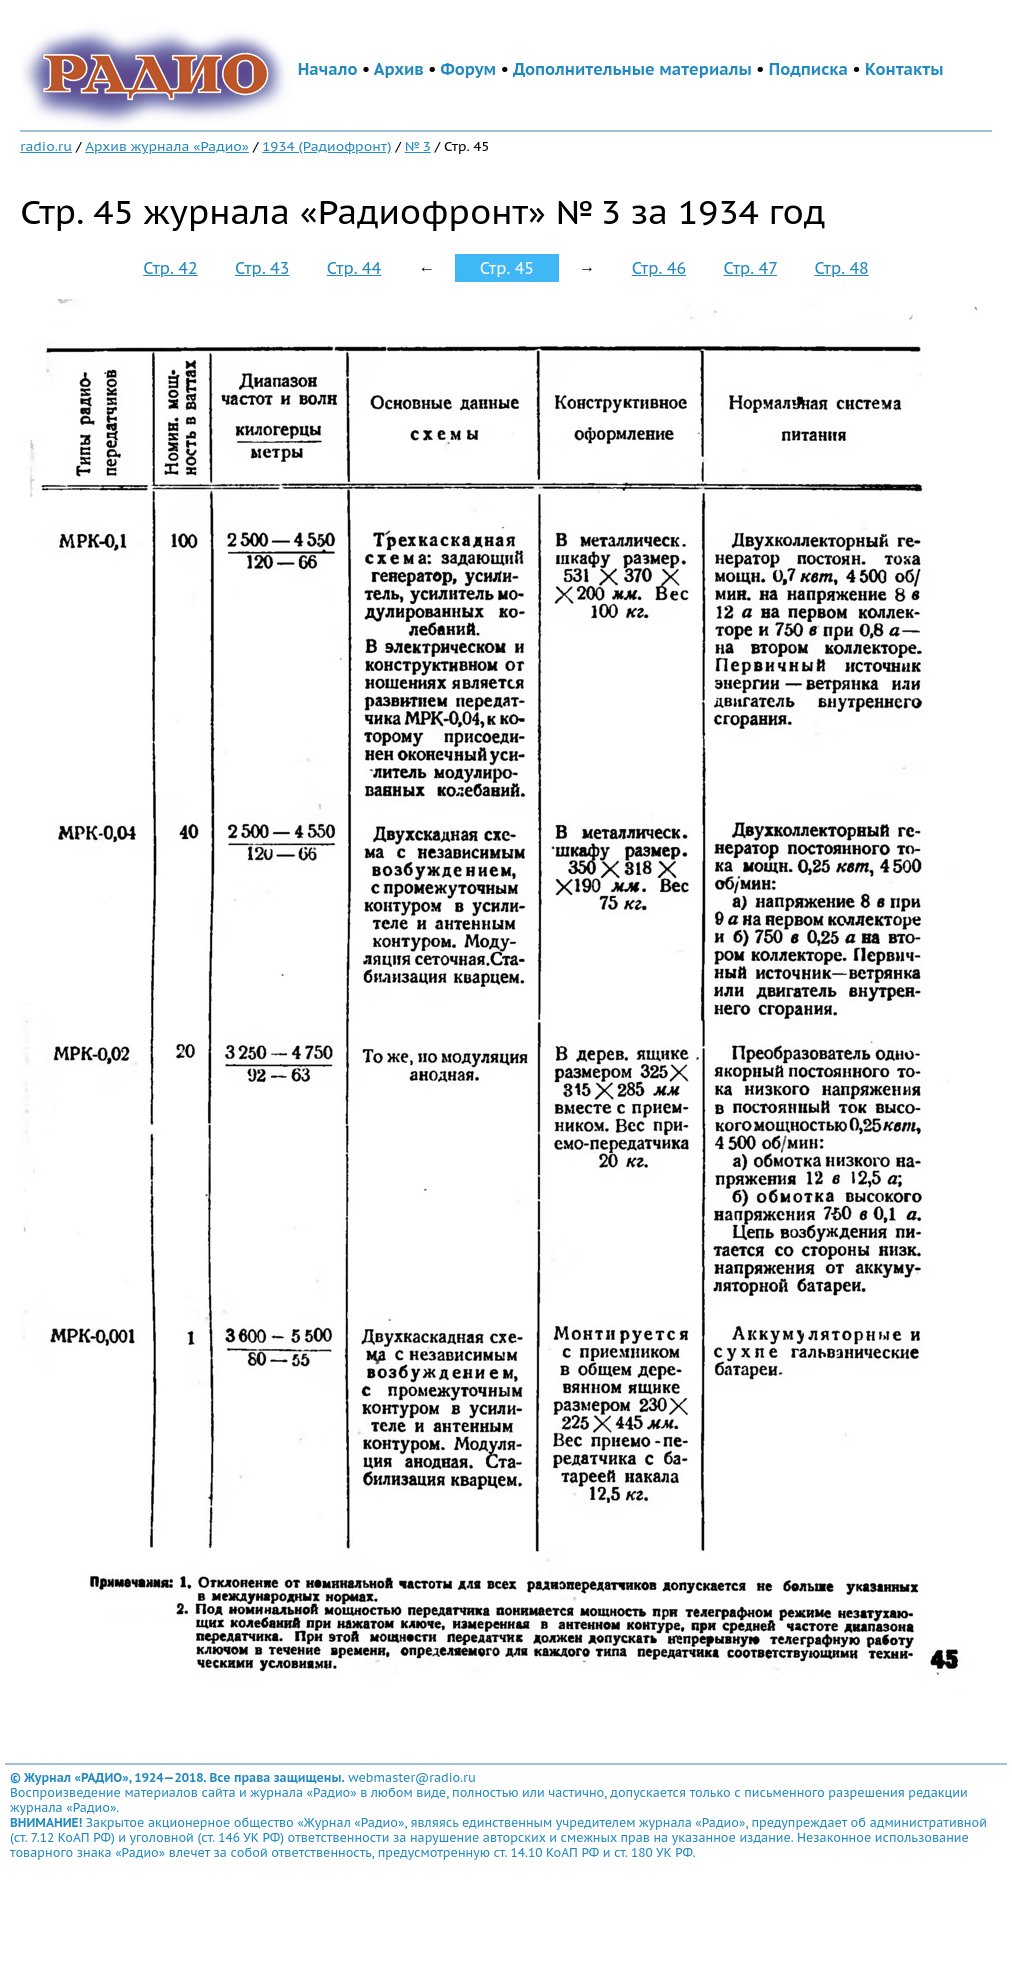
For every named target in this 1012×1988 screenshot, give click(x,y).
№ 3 (418, 146)
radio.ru (46, 146)
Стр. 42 (170, 268)
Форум (469, 69)
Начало (328, 69)
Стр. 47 (750, 268)
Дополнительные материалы (632, 69)
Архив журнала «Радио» (167, 146)
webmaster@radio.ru (412, 1777)
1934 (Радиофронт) (326, 146)
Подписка (808, 69)
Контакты (904, 69)
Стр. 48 (841, 268)
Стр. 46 (659, 268)
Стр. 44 (354, 268)
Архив (399, 69)
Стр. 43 (262, 268)
